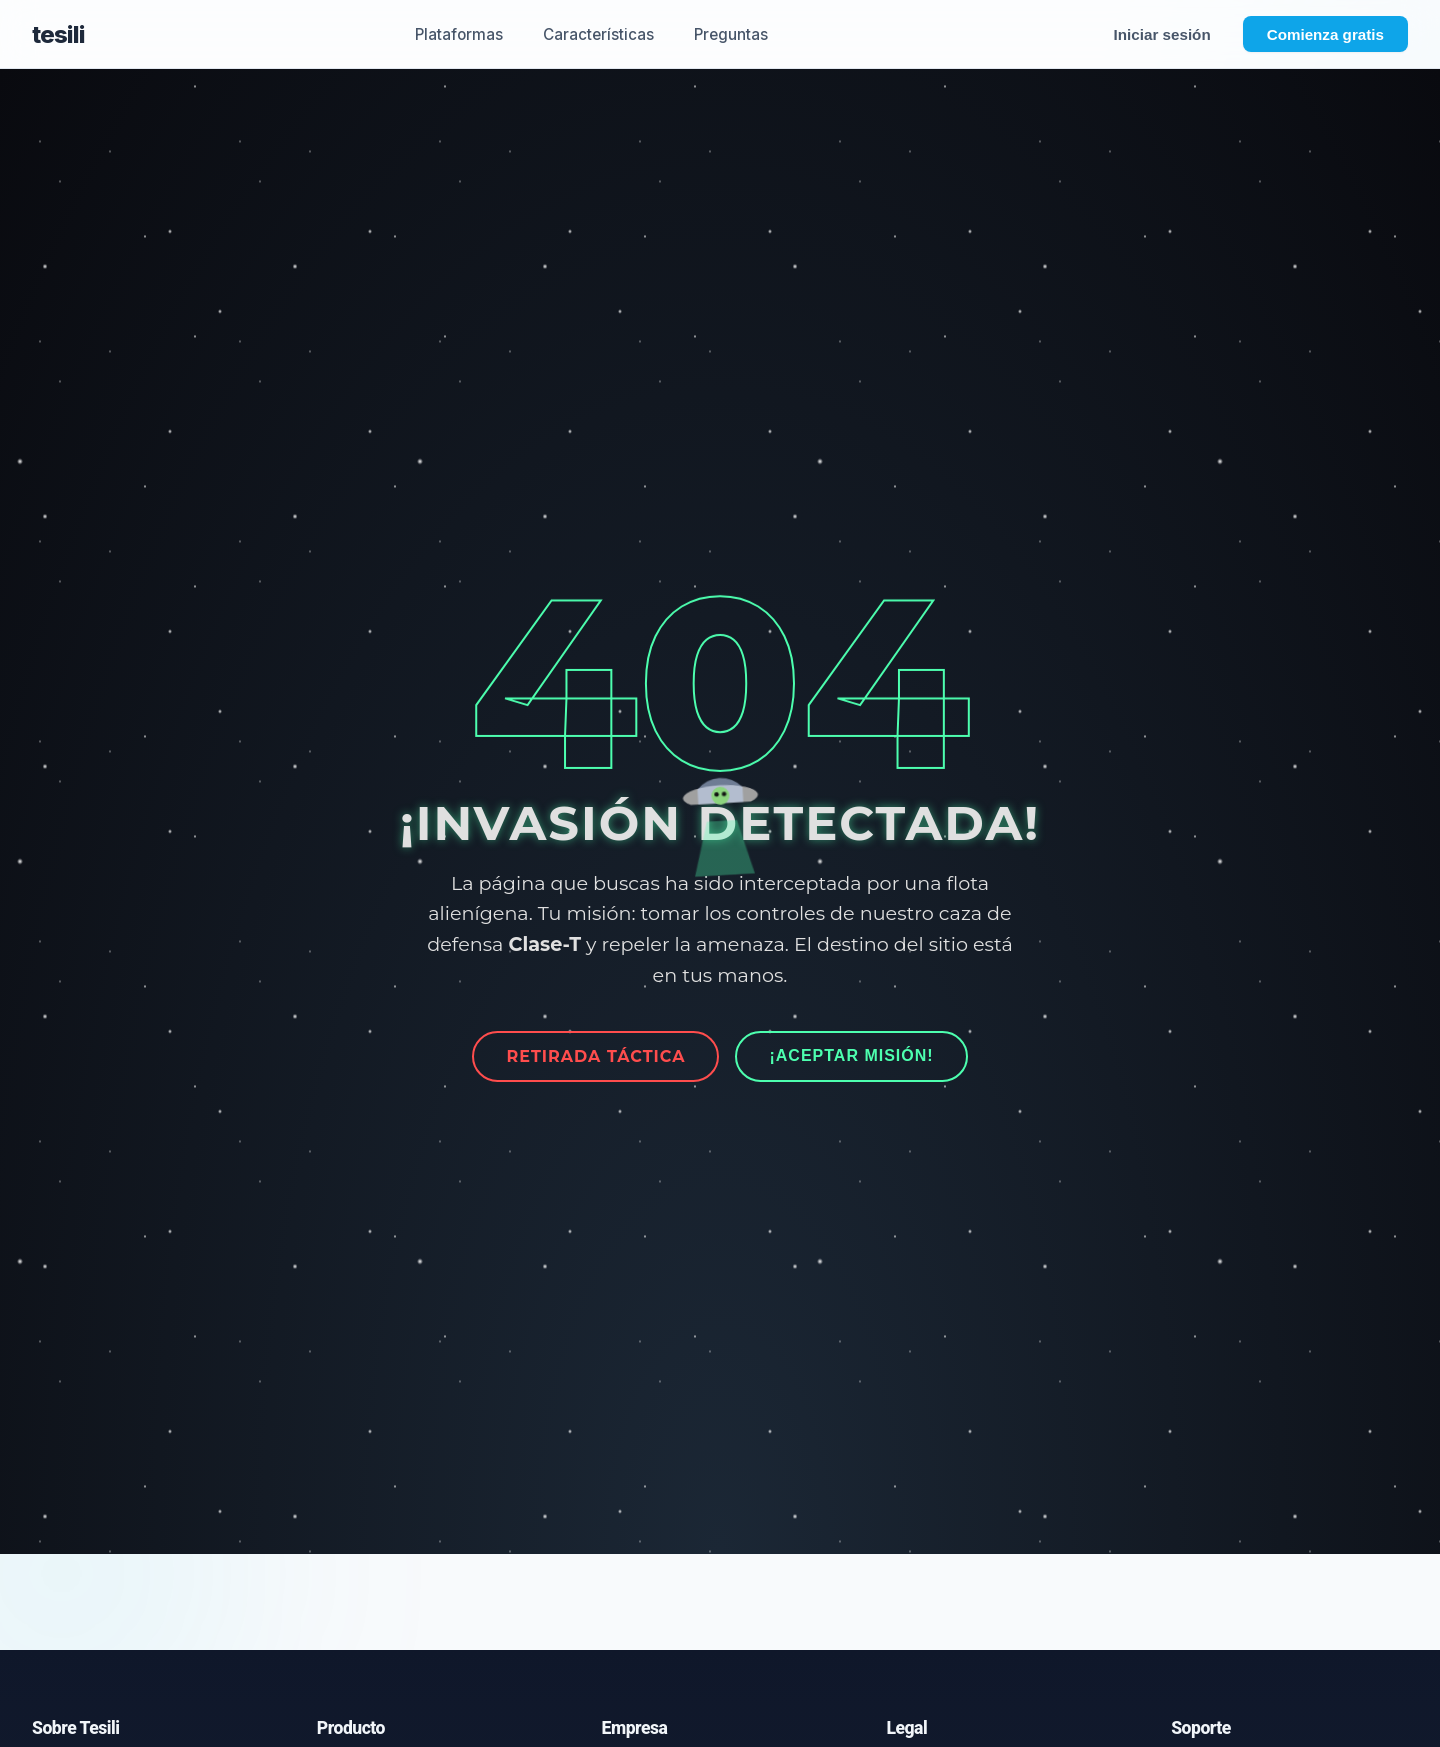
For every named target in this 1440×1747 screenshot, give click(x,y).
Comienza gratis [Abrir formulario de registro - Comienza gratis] (1325, 34)
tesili (58, 34)
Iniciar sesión (1162, 34)
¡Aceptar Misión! (851, 1055)
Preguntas (731, 34)
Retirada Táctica (595, 1056)
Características (598, 34)
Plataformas (459, 34)
